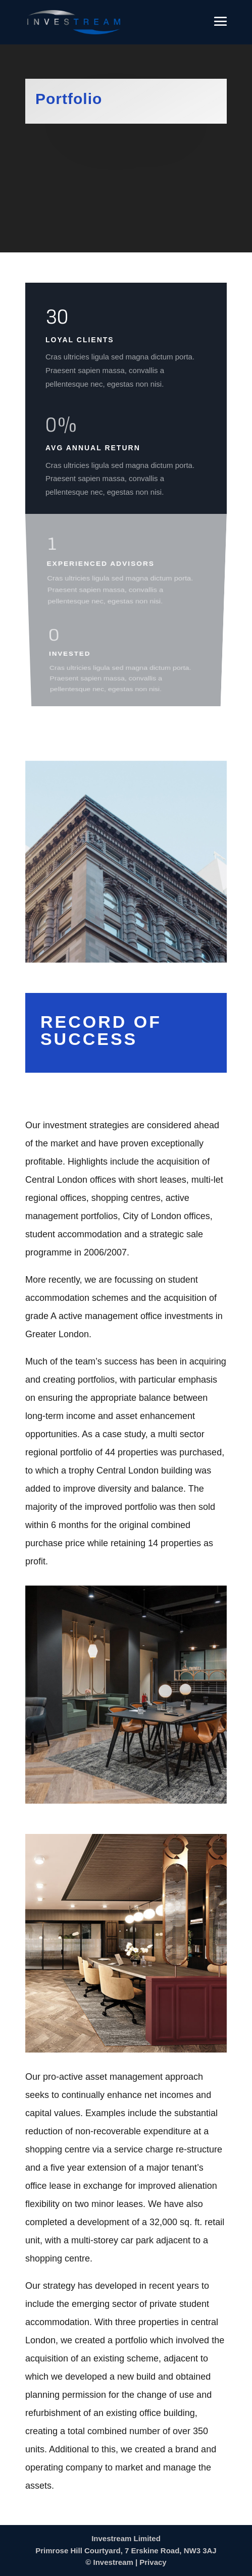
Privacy (152, 2562)
